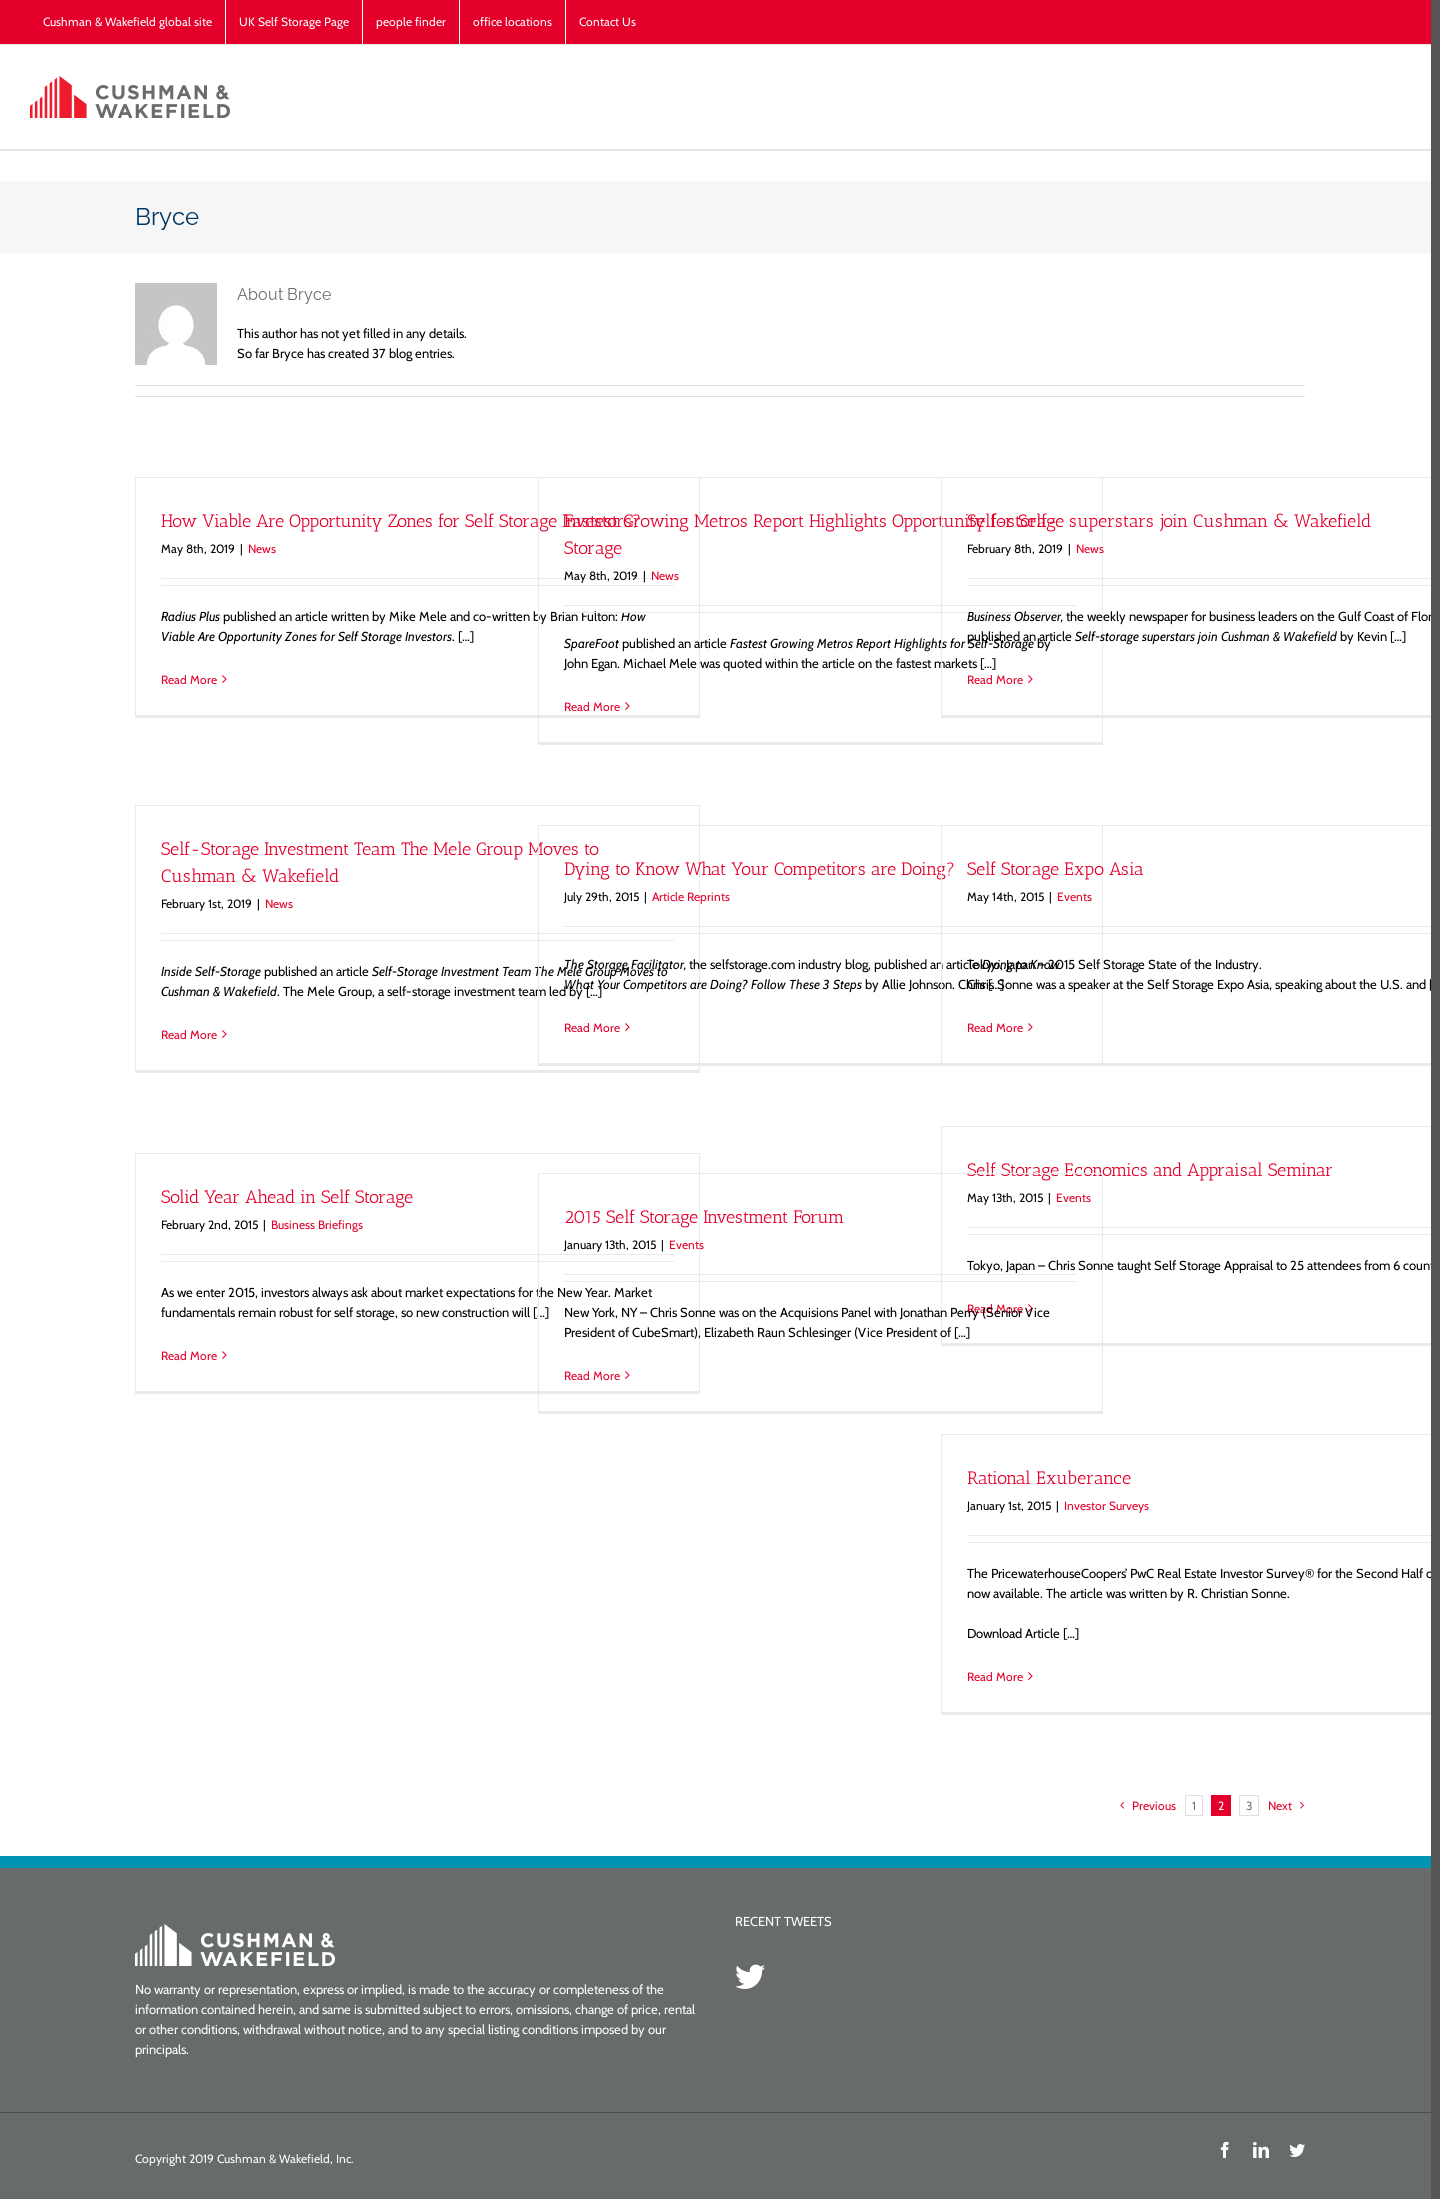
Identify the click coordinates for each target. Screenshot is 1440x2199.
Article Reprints (687, 896)
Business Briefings (313, 1224)
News (258, 548)
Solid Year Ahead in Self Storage (283, 1197)
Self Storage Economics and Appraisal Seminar (1146, 1170)
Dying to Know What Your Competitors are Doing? (755, 869)
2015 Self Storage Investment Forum (700, 1217)
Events (1070, 896)
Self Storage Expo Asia (1051, 869)
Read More (185, 679)
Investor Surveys (1102, 1505)
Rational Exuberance (1045, 1478)
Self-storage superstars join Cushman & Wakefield (1165, 521)
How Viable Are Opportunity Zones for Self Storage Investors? (397, 521)
